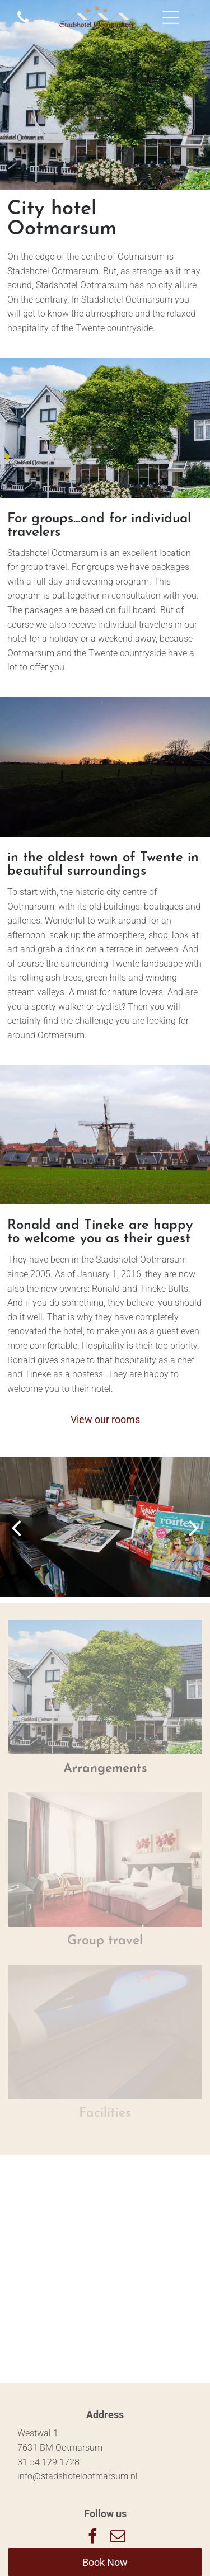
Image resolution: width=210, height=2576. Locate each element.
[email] (117, 2537)
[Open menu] (170, 17)
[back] (16, 1527)
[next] (194, 1527)
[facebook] (92, 2537)
